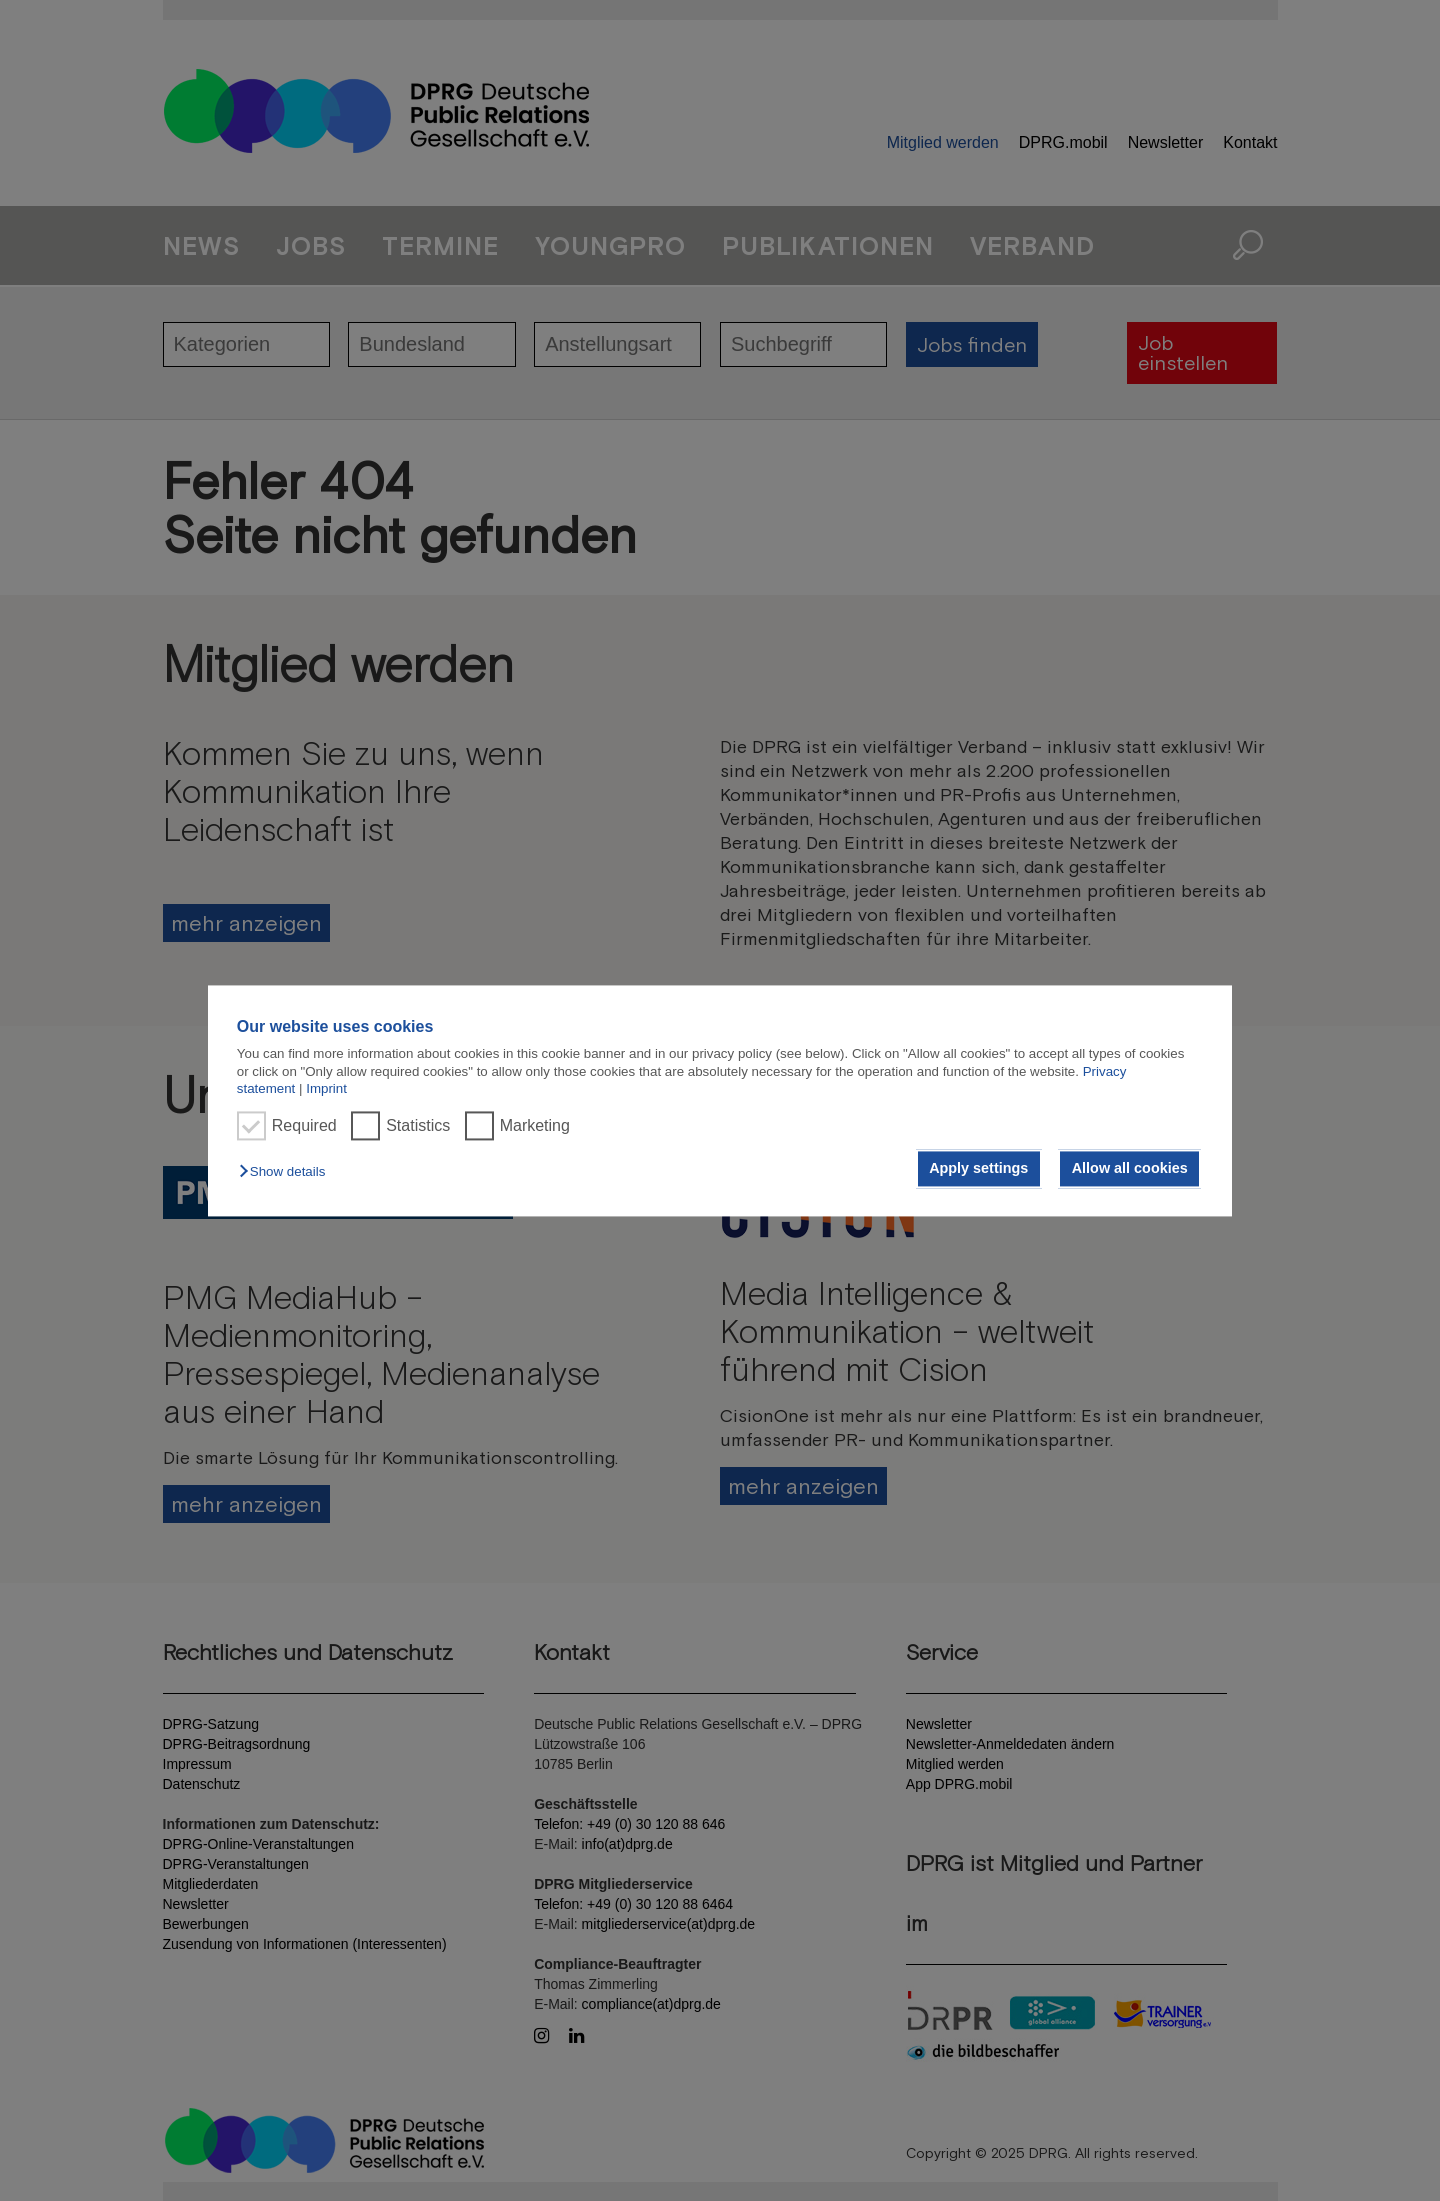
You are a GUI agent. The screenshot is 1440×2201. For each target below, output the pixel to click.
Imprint (326, 1088)
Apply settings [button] (978, 1169)
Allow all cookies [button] (1130, 1169)
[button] (287, 1172)
